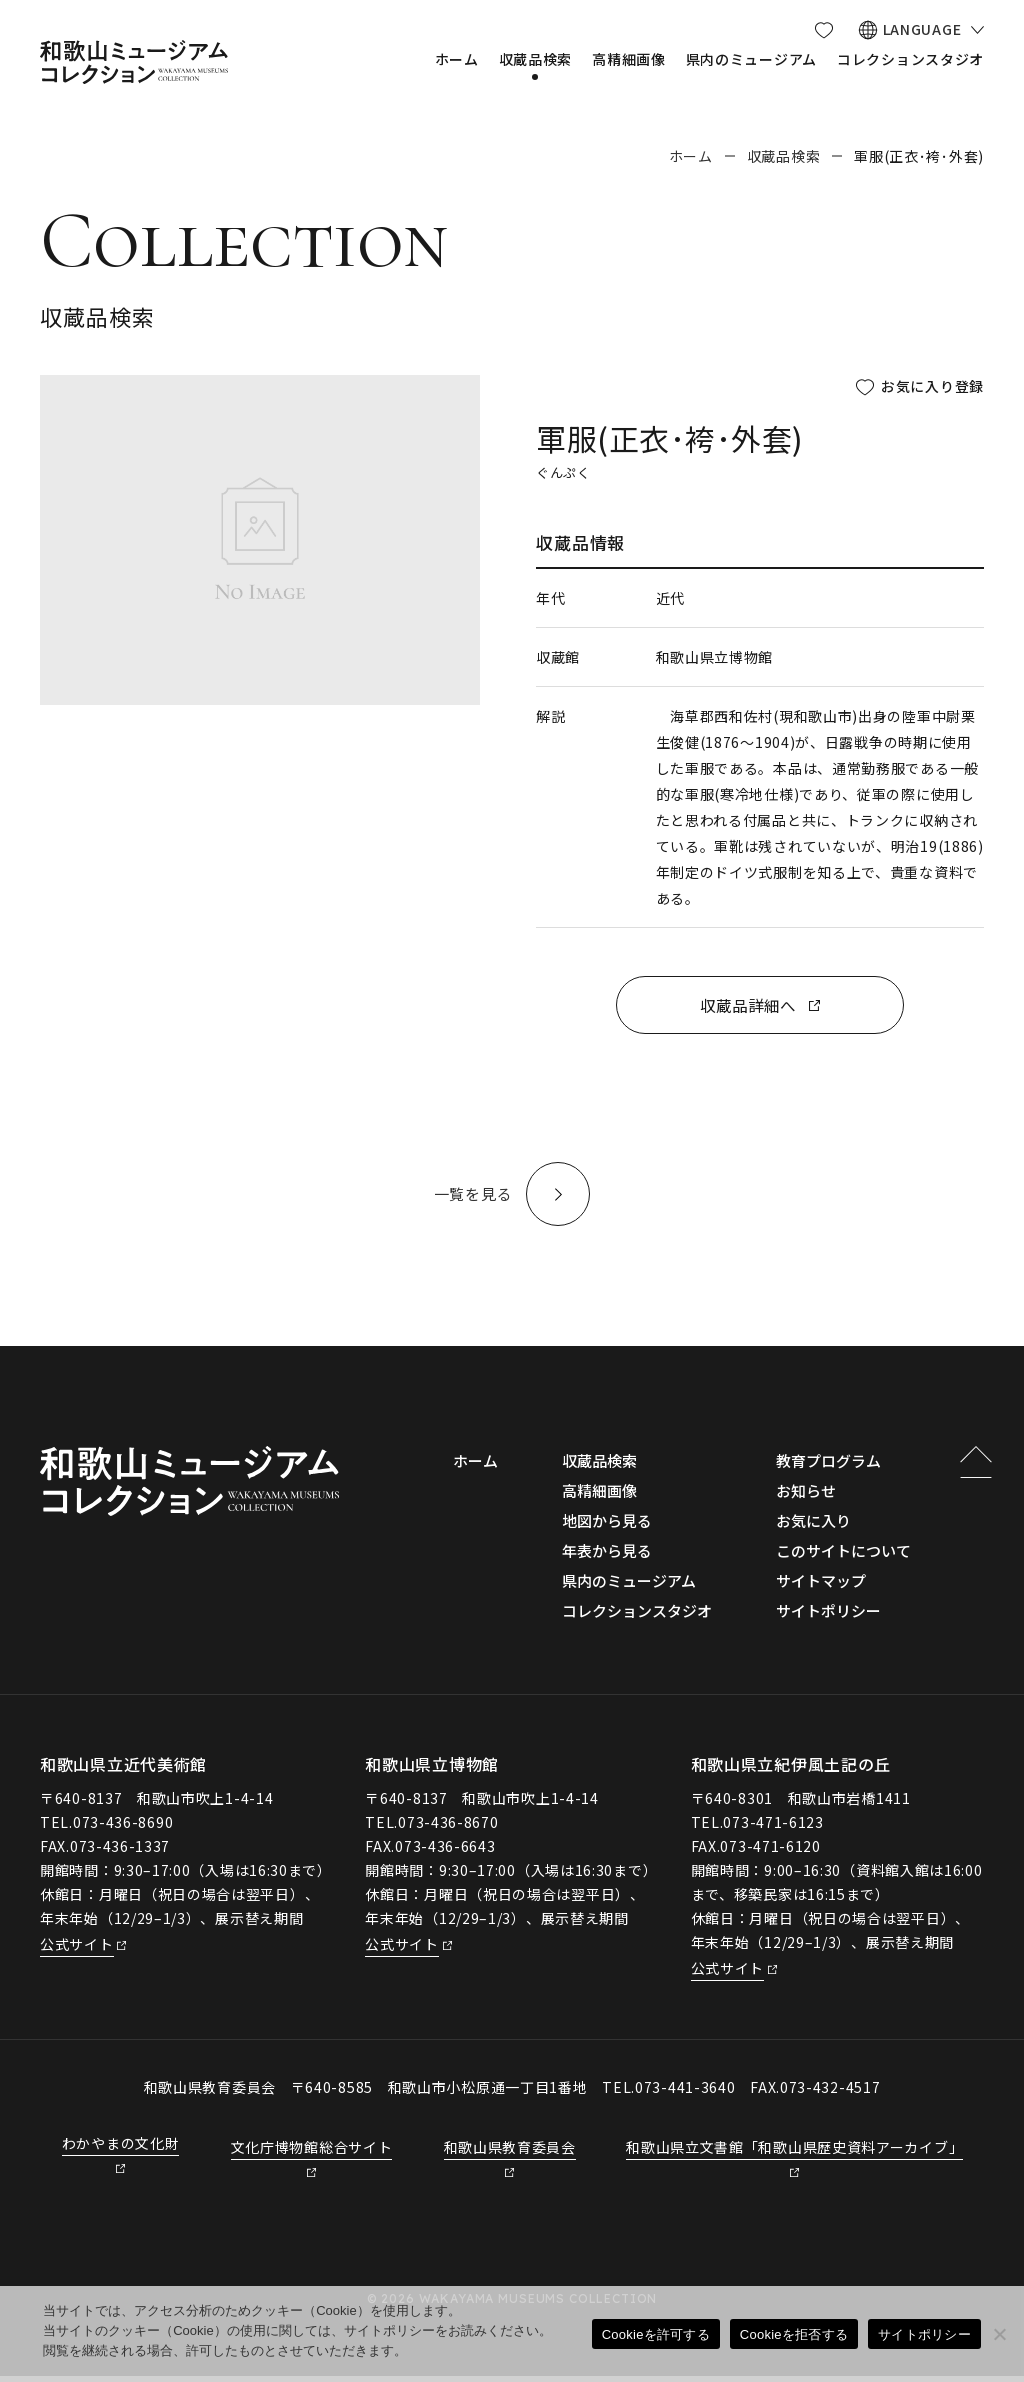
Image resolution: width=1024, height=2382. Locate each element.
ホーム (691, 156)
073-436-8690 (123, 1828)
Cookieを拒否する (794, 2334)
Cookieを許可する (656, 2334)
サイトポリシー (924, 2334)
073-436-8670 (448, 1828)
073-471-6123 (773, 1828)
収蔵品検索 (784, 156)
